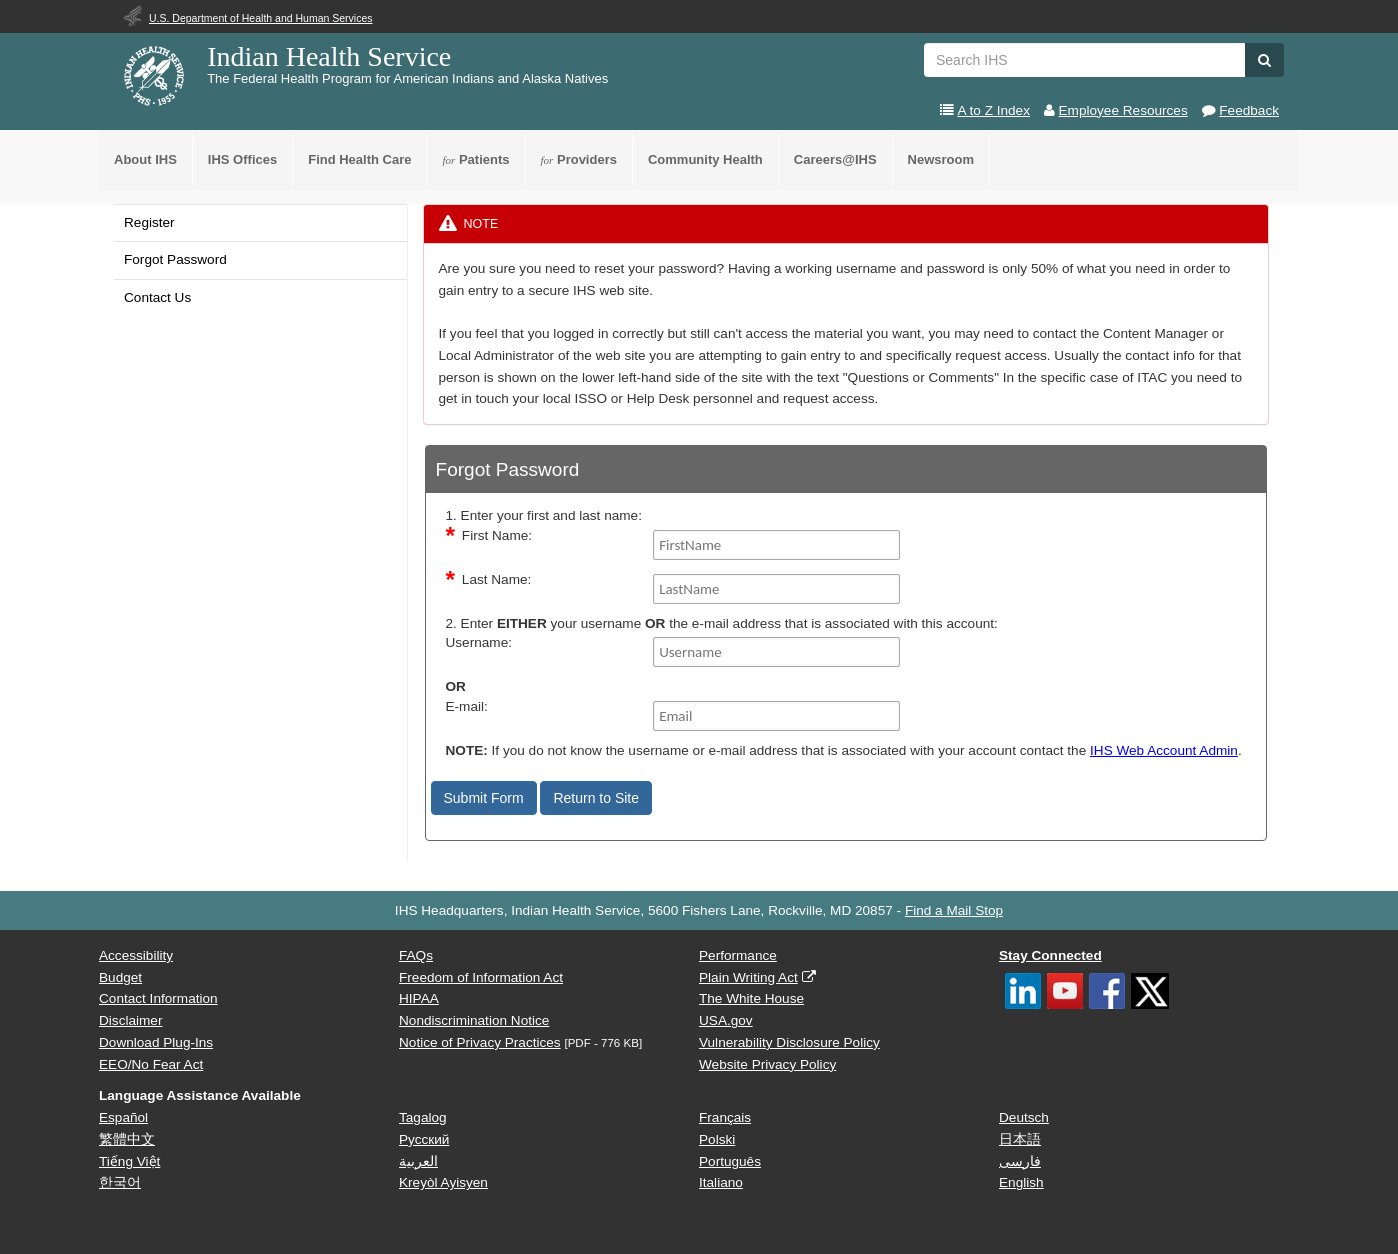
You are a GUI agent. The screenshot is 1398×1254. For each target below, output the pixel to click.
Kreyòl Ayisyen (443, 1182)
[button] (1264, 60)
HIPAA (419, 998)
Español (123, 1117)
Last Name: (497, 579)
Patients (475, 159)
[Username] (776, 652)
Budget (120, 977)
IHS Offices (242, 159)
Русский (424, 1139)
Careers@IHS (835, 159)
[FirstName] (776, 545)
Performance (738, 955)
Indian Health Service (329, 56)
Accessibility (136, 955)
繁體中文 (127, 1139)
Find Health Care (359, 159)
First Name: (497, 535)
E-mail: (467, 706)
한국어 (120, 1182)
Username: (479, 642)
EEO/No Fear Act (151, 1064)
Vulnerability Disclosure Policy (789, 1042)
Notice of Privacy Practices (480, 1042)
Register (149, 222)
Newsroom (941, 159)
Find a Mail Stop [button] (954, 910)
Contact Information (158, 998)
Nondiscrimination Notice (474, 1020)
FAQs (416, 955)
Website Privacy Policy (767, 1064)
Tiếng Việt (129, 1161)
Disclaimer (130, 1020)
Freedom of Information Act (481, 977)
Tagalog (423, 1117)
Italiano (721, 1182)
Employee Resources (1123, 110)
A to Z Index (993, 110)
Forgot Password (175, 259)
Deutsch (1024, 1117)
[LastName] (776, 589)
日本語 (1020, 1139)
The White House (751, 998)
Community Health (705, 159)
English (1021, 1182)
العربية (418, 1161)
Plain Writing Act (748, 977)
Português (730, 1161)
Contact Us (157, 297)
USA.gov (726, 1020)
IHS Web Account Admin (1164, 750)
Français (725, 1117)
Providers (579, 159)
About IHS (145, 159)
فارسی (1020, 1161)
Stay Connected (1050, 955)
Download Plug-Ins (156, 1042)
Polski (717, 1139)
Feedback (1249, 110)
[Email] (776, 716)
